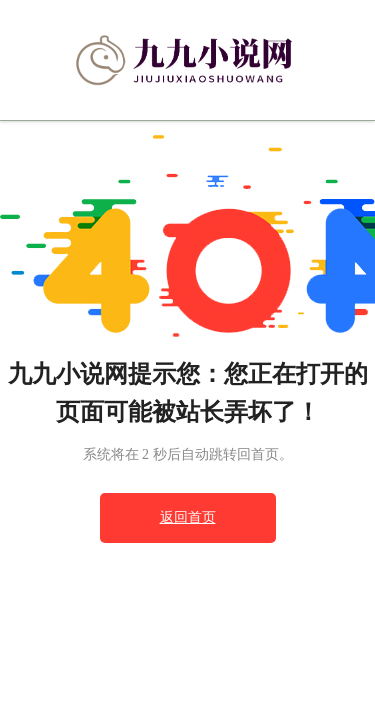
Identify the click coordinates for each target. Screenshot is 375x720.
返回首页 (188, 517)
